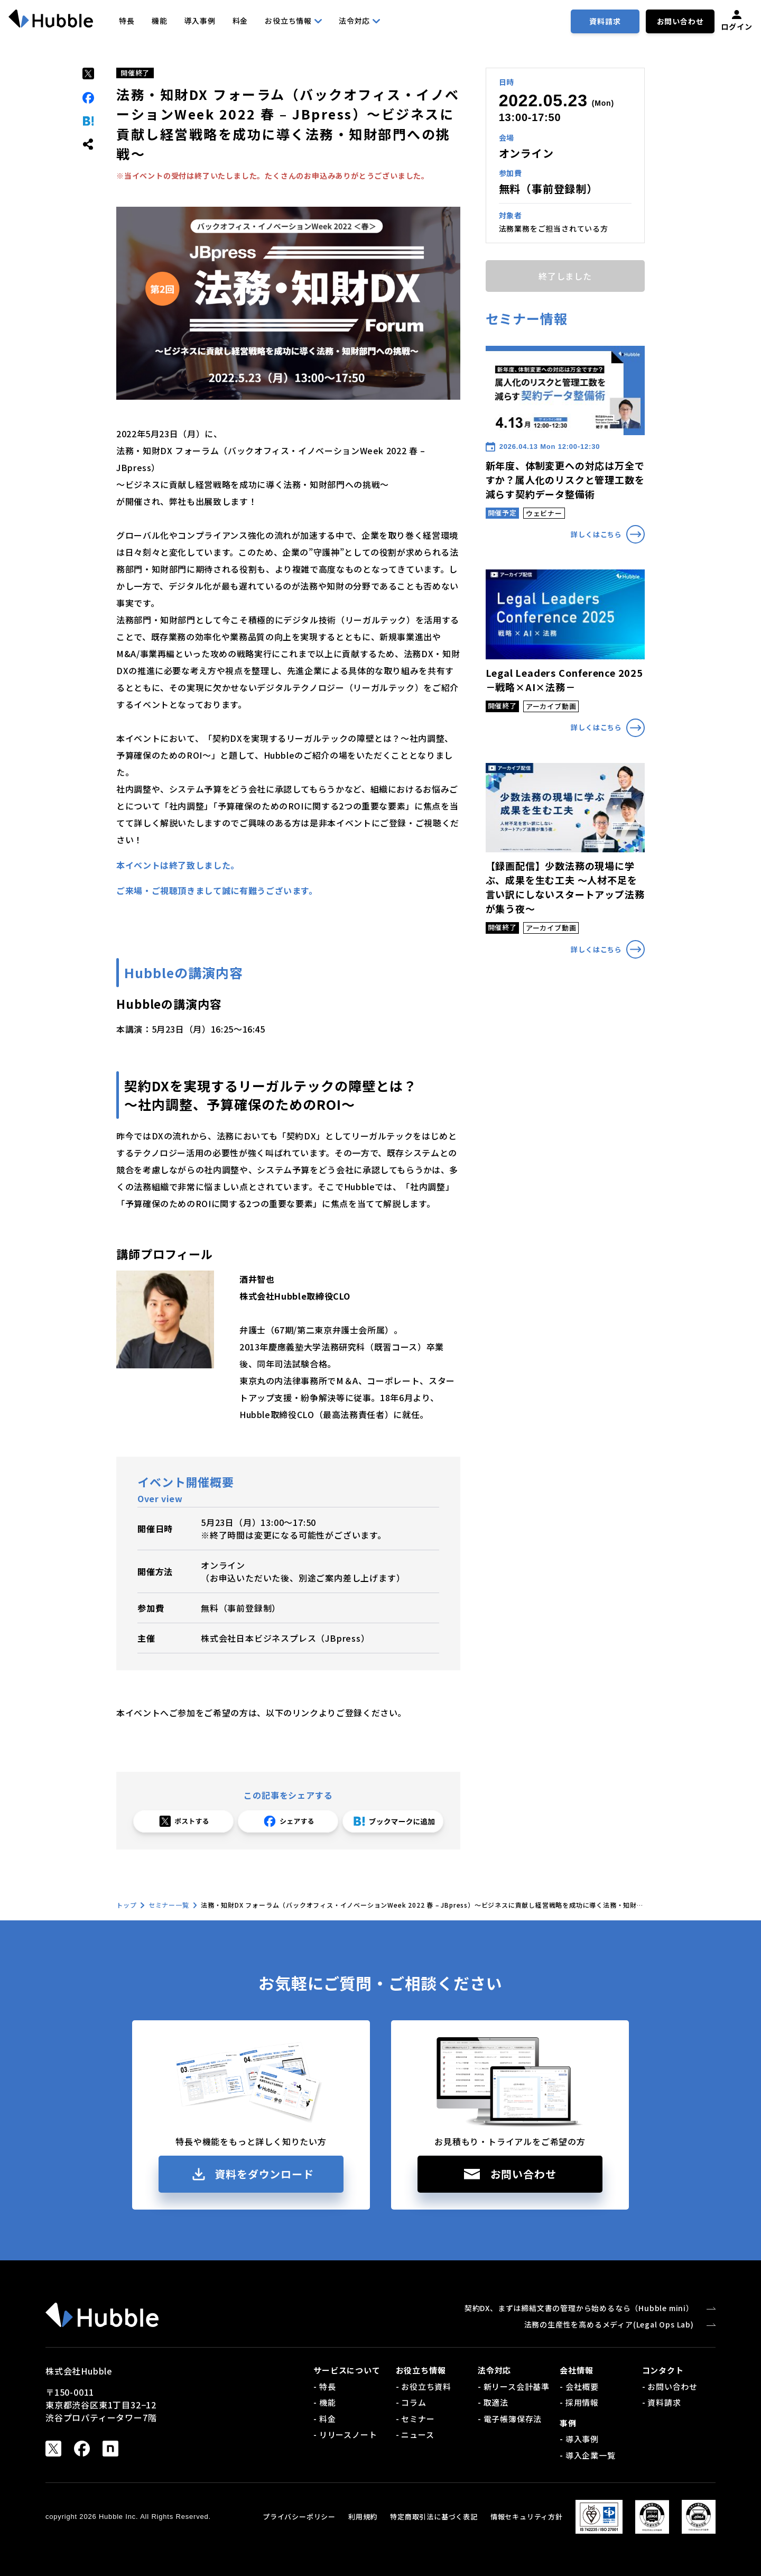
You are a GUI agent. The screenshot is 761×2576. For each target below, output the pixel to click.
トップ (126, 1904)
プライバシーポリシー (299, 2516)
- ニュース (415, 2434)
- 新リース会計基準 (514, 2386)
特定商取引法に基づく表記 (434, 2516)
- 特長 (324, 2386)
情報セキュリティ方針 (526, 2516)
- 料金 (324, 2418)
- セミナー (415, 2418)
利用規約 (362, 2516)
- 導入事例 (579, 2438)
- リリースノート (345, 2434)
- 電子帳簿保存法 (510, 2418)
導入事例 (199, 20)
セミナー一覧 (169, 1904)
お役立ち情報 (293, 20)
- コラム (411, 2402)
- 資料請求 (661, 2402)
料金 (240, 20)
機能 (160, 20)
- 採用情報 (579, 2402)
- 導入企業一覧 (587, 2455)
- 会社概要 (579, 2386)
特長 (127, 20)
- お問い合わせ (670, 2386)
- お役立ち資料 (423, 2386)
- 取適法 (493, 2402)
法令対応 (359, 20)
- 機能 (324, 2402)
